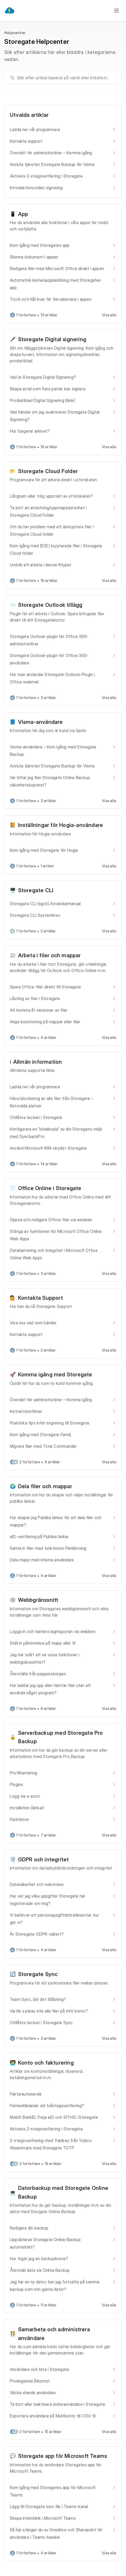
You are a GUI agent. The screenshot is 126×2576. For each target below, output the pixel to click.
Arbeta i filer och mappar (49, 955)
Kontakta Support (40, 1298)
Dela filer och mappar (45, 1486)
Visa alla (109, 315)
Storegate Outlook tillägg (50, 605)
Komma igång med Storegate (55, 1374)
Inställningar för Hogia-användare (60, 825)
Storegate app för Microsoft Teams (62, 2456)
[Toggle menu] (116, 10)
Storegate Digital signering (52, 339)
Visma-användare (40, 722)
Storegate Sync (38, 1974)
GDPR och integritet (43, 1859)
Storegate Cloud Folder (48, 471)
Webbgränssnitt (38, 1600)
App (23, 214)
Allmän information (37, 1062)
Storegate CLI (36, 890)
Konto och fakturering (46, 2063)
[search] (65, 78)
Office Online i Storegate (49, 1188)
